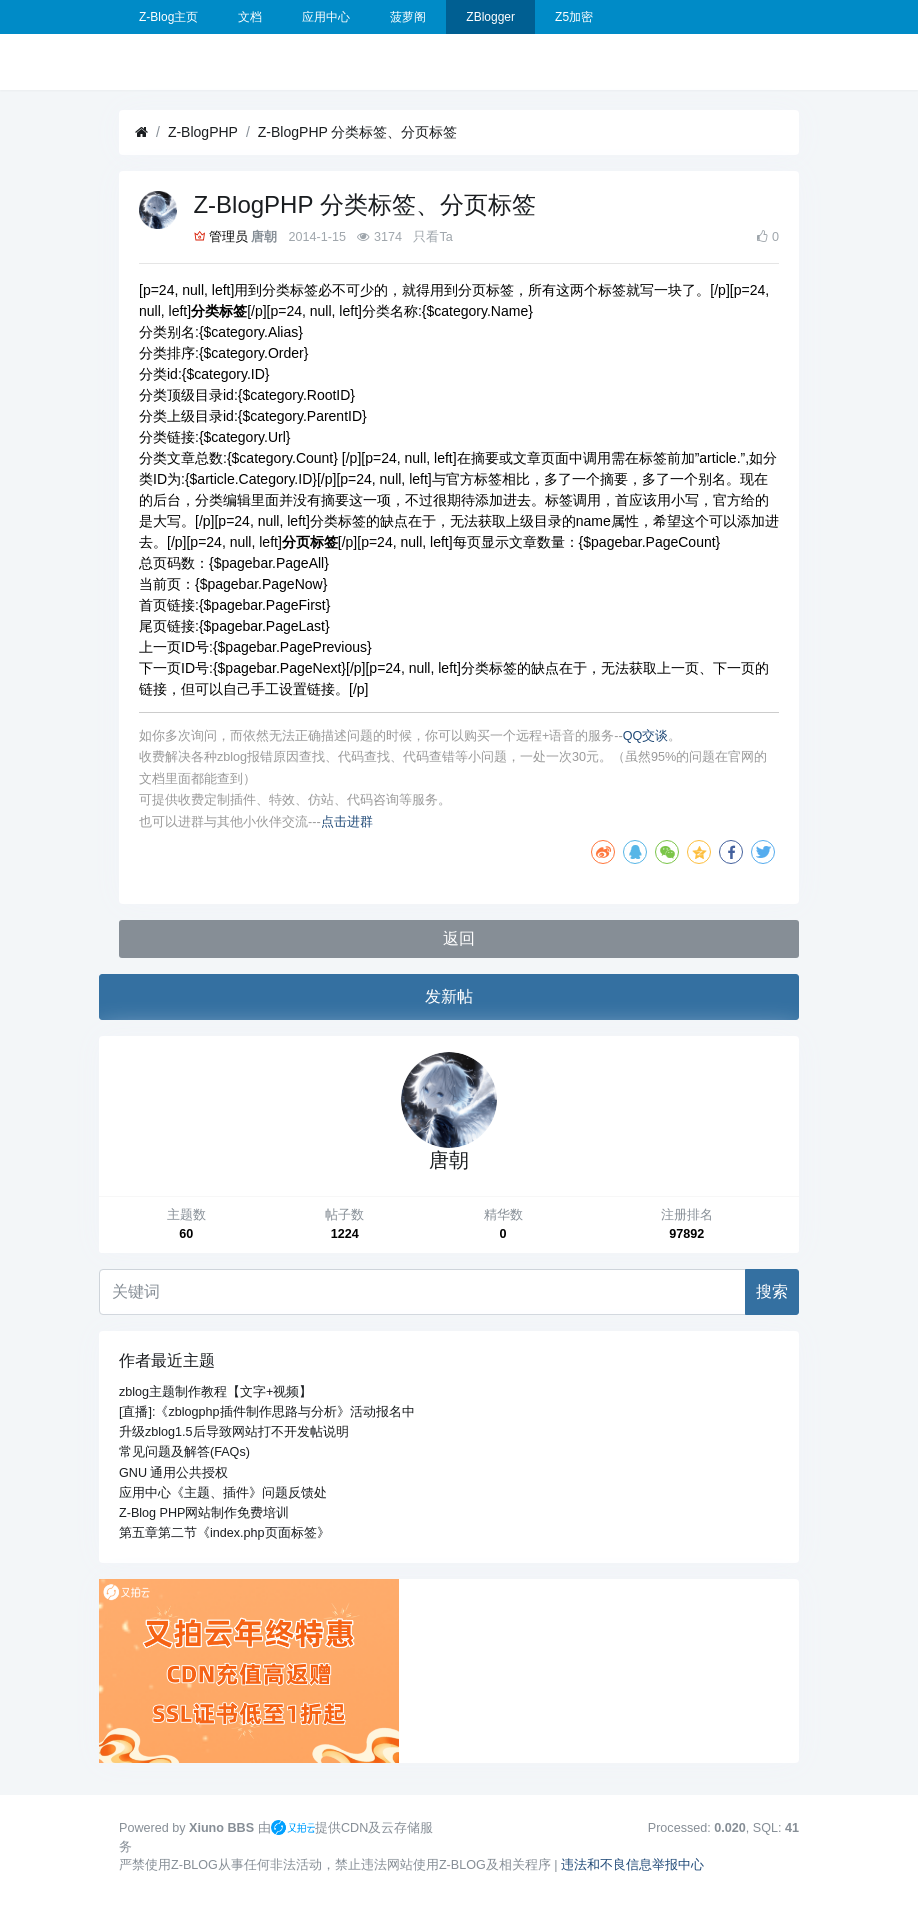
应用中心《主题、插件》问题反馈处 (223, 1493)
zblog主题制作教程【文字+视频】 (215, 1392)
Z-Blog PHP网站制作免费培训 (204, 1513)
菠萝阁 (408, 17)
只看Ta (432, 237)
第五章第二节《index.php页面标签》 (224, 1533)
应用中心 (326, 17)
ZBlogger (490, 17)
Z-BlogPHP (203, 132)
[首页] (141, 132)
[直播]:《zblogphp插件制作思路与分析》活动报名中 (267, 1412)
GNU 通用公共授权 (173, 1473)
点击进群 (347, 822)
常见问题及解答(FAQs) (184, 1452)
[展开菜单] (127, 62)
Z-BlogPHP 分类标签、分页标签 (358, 132)
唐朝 (264, 237)
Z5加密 (574, 17)
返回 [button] (459, 938)
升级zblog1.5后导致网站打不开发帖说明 (234, 1432)
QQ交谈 (646, 736)
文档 (250, 17)
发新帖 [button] (449, 996)
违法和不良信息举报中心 (632, 1865)
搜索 (772, 1291)
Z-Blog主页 (168, 17)
